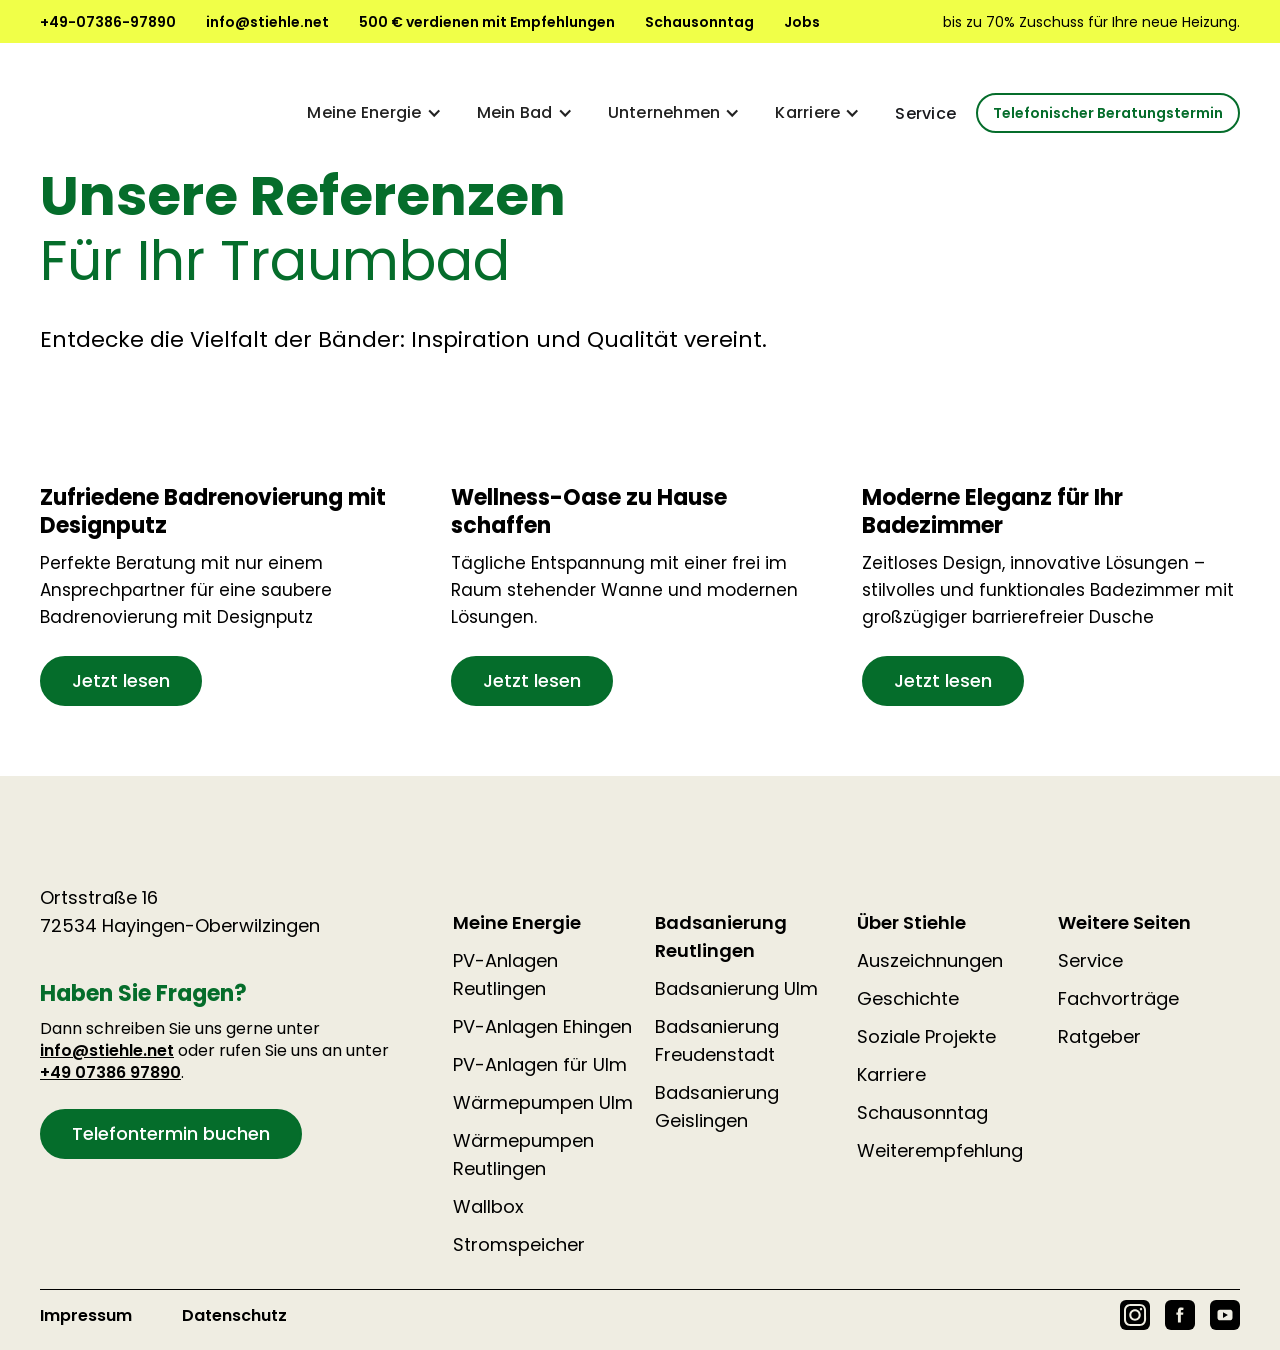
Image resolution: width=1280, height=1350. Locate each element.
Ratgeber (1099, 1036)
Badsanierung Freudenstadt (717, 1040)
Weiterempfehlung (940, 1150)
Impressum (86, 1315)
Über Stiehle (911, 922)
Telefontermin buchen (171, 1133)
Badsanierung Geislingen (717, 1106)
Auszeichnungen (930, 960)
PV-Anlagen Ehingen (542, 1026)
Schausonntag (699, 22)
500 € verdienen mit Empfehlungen (487, 22)
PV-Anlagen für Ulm (540, 1064)
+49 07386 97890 (110, 1072)
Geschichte (908, 998)
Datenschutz (234, 1315)
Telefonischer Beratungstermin (1108, 113)
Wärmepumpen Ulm (543, 1102)
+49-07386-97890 (108, 22)
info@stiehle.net (267, 22)
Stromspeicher (519, 1244)
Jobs (802, 22)
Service (925, 113)
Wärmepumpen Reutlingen (523, 1154)
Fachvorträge (1118, 998)
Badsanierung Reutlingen (721, 936)
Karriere (891, 1074)
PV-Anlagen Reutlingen (505, 974)
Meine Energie (517, 922)
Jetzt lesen (121, 680)
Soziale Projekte (926, 1036)
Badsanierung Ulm (736, 988)
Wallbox (488, 1206)
